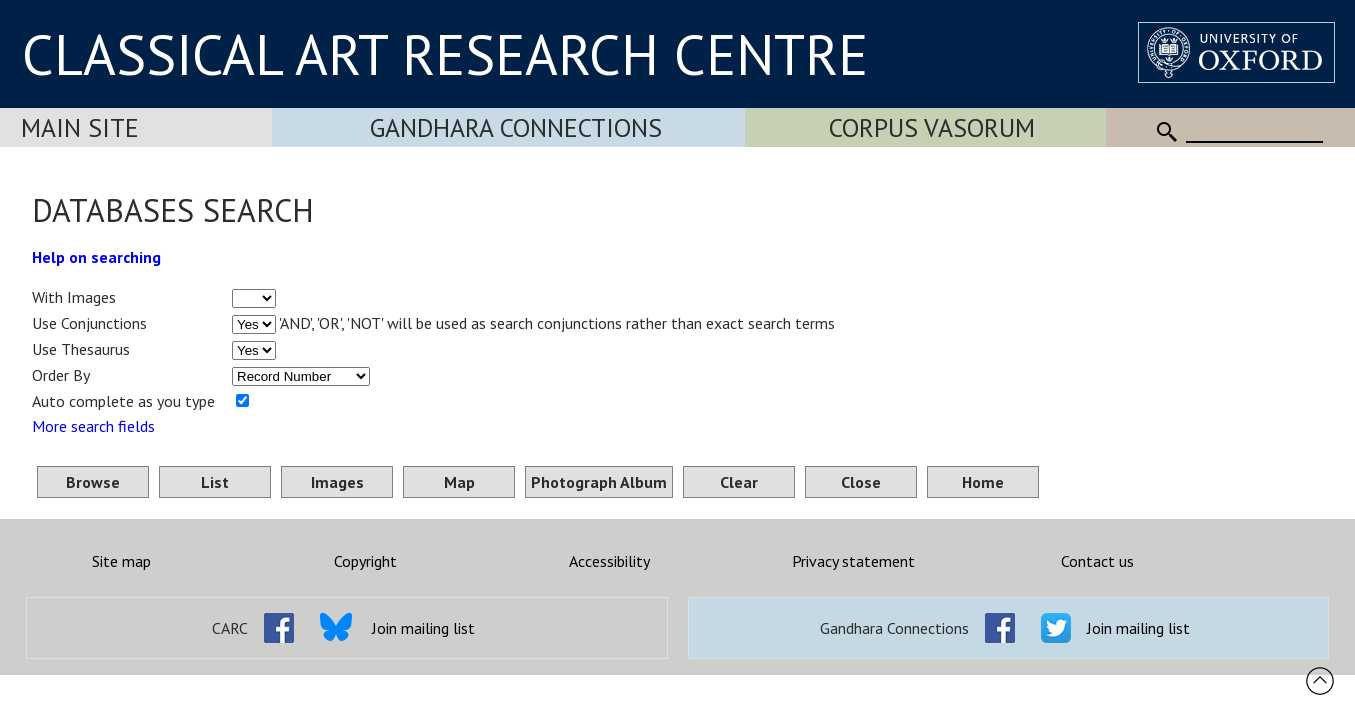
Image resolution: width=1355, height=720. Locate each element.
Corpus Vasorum (932, 127)
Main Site (80, 127)
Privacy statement (853, 561)
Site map (121, 561)
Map (459, 482)
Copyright (365, 561)
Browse (93, 482)
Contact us (1097, 561)
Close (861, 482)
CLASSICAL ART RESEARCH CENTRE (445, 54)
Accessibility (609, 561)
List (215, 482)
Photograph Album (599, 482)
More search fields (93, 426)
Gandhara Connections (516, 127)
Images (337, 482)
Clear (739, 482)
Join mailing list (423, 628)
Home (983, 482)
